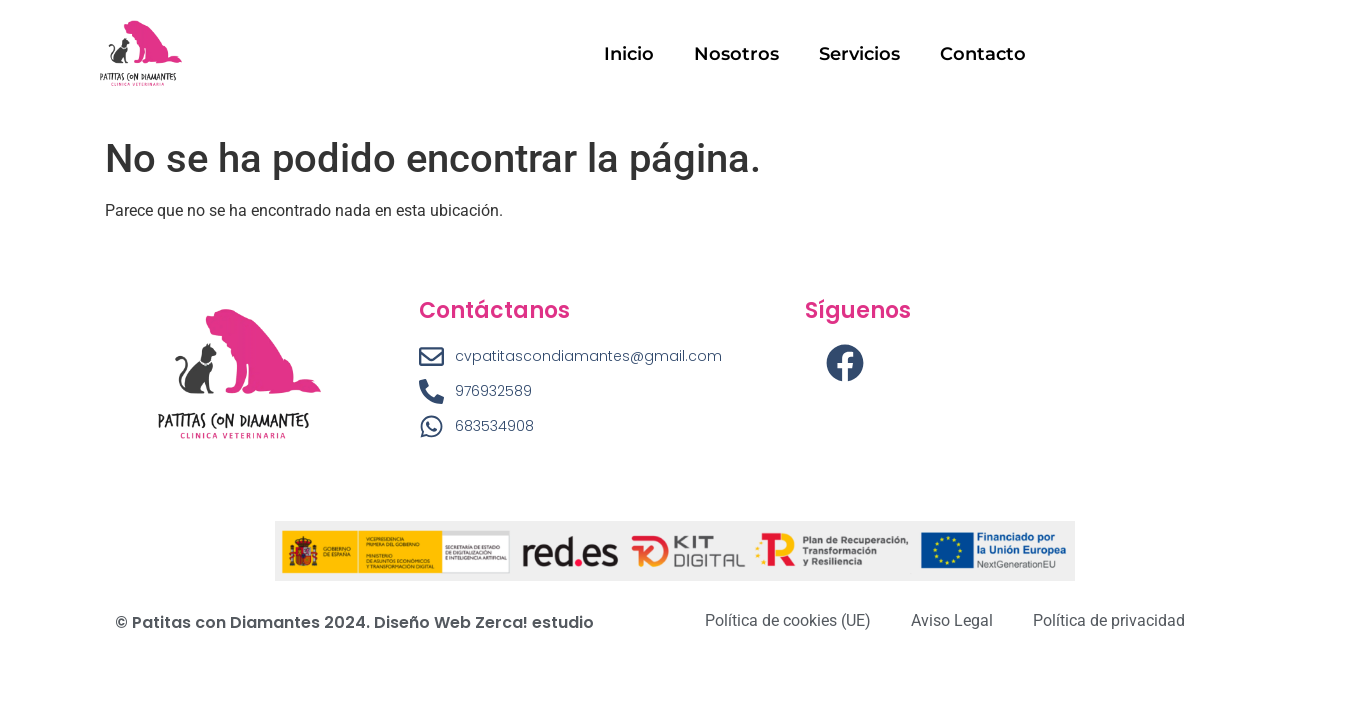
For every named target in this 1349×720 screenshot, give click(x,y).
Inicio (629, 54)
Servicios (859, 54)
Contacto (983, 54)
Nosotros (736, 54)
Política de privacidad (1109, 620)
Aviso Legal (952, 620)
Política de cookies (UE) (788, 620)
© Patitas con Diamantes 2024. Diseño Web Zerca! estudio (354, 622)
